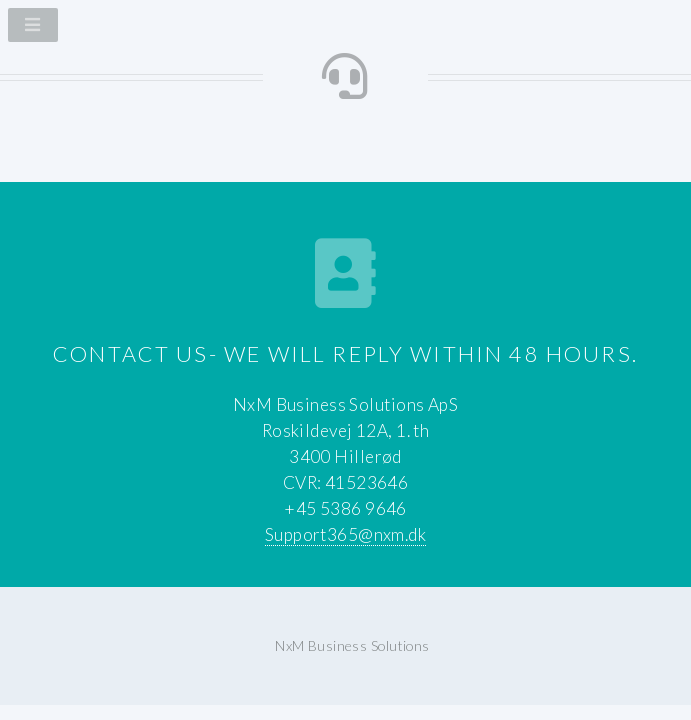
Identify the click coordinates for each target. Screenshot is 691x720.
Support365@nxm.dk (345, 534)
